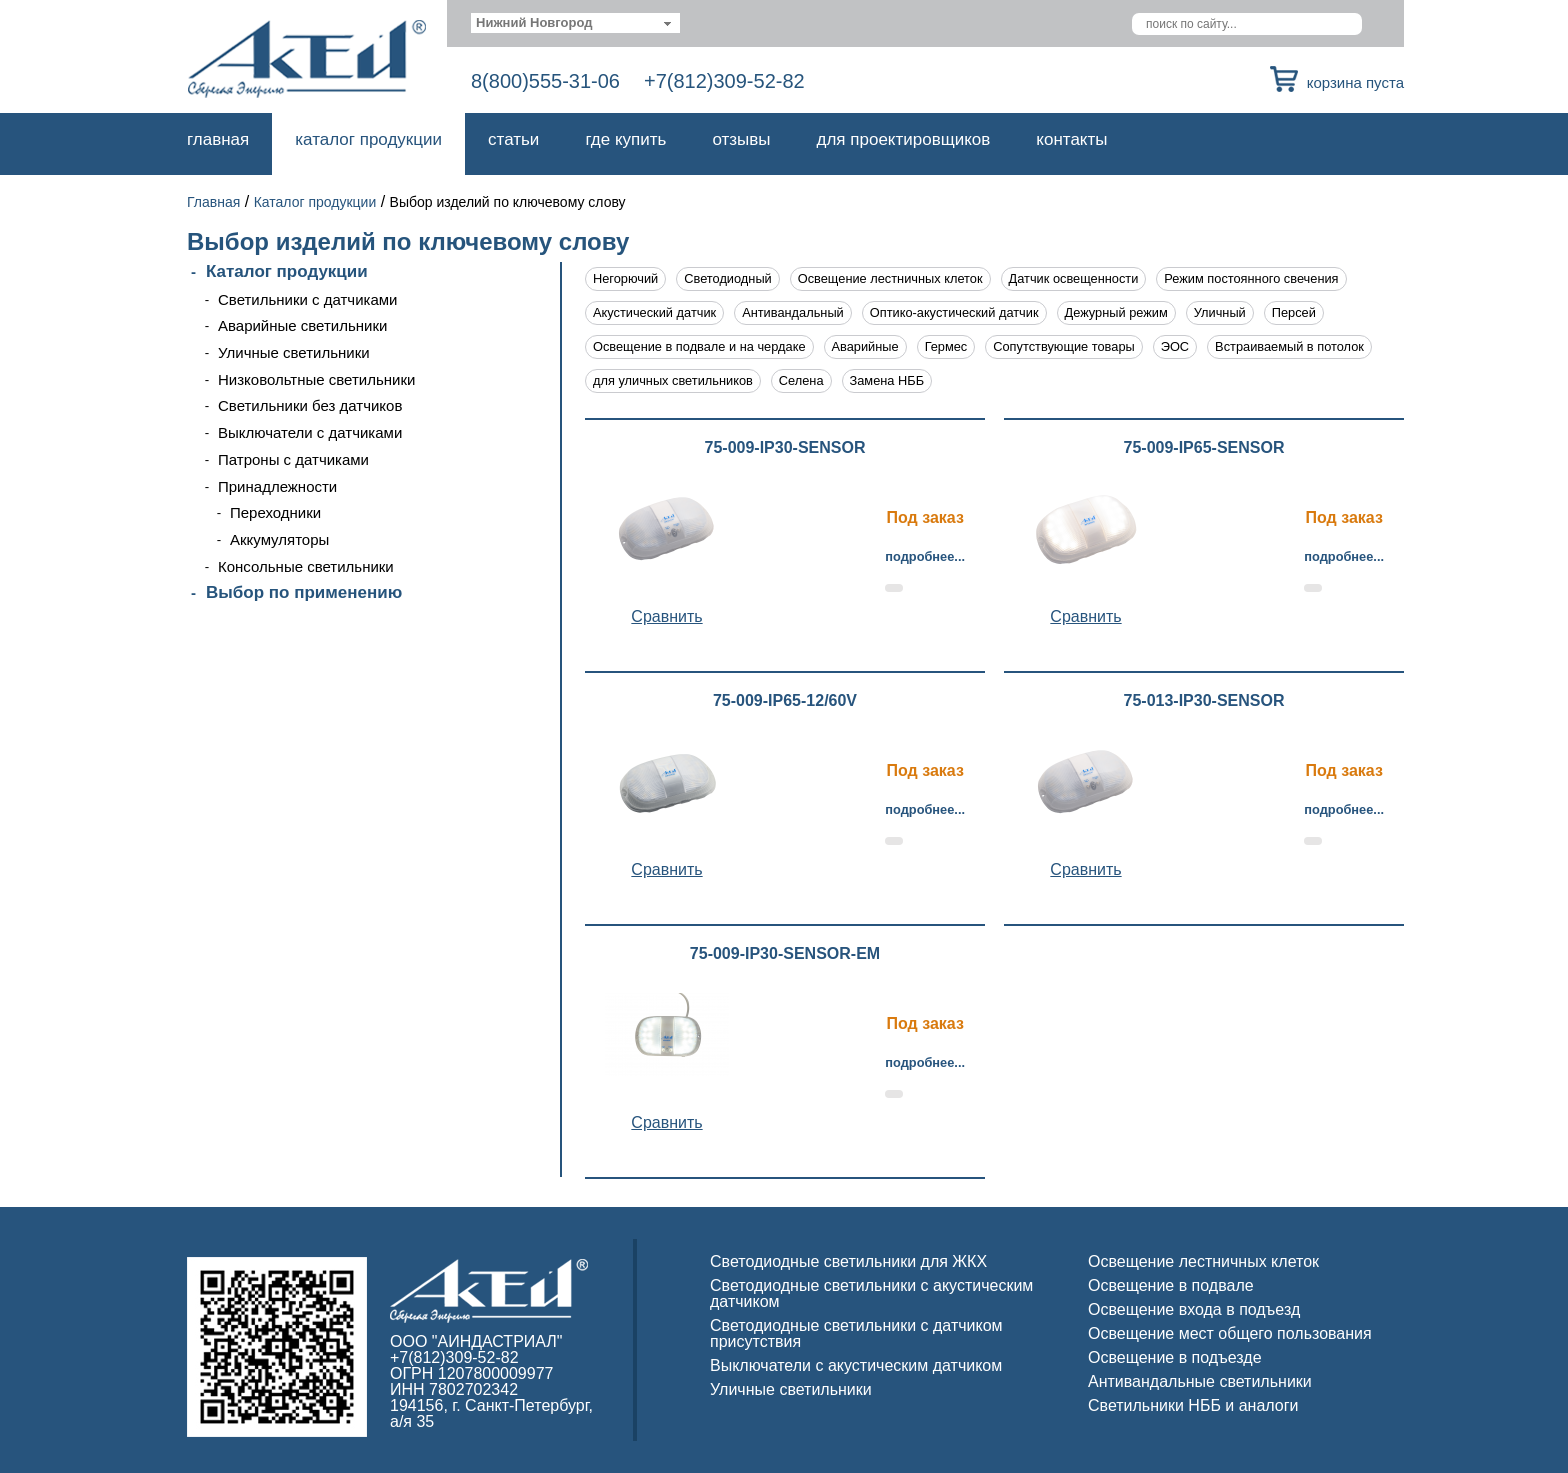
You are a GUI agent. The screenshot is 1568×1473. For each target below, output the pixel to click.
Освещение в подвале (1171, 1285)
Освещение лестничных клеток (890, 278)
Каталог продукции (368, 139)
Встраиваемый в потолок (1289, 346)
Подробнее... (925, 556)
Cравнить (666, 616)
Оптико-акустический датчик (954, 312)
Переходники (275, 512)
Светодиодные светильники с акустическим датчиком (871, 1293)
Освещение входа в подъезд (1194, 1309)
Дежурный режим (1116, 312)
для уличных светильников (673, 380)
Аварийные (865, 346)
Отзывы (741, 139)
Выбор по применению (304, 592)
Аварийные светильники (302, 325)
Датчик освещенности (1074, 278)
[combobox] (575, 23)
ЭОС (1175, 346)
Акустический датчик (654, 312)
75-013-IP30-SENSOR (1204, 701)
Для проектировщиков (904, 139)
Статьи (513, 139)
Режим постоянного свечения (1251, 278)
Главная (218, 139)
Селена (801, 380)
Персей (1294, 312)
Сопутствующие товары (1063, 346)
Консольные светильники (306, 566)
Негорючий (625, 278)
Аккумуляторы (279, 539)
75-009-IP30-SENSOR (785, 448)
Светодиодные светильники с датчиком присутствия (856, 1333)
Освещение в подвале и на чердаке (699, 346)
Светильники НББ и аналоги (1193, 1405)
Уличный (1220, 312)
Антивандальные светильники (1200, 1381)
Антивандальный (793, 312)
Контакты (1071, 139)
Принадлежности (277, 486)
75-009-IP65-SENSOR (1204, 448)
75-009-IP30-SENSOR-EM (785, 954)
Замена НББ (887, 380)
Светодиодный (727, 278)
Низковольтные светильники (316, 379)
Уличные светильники (294, 352)
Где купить (625, 139)
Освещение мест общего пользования (1230, 1333)
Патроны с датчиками (293, 459)
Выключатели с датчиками (310, 432)
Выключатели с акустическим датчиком (856, 1365)
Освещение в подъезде (1175, 1357)
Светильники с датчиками (308, 299)
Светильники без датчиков (310, 405)
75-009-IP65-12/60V (785, 701)
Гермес (946, 346)
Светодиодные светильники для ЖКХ (848, 1261)
